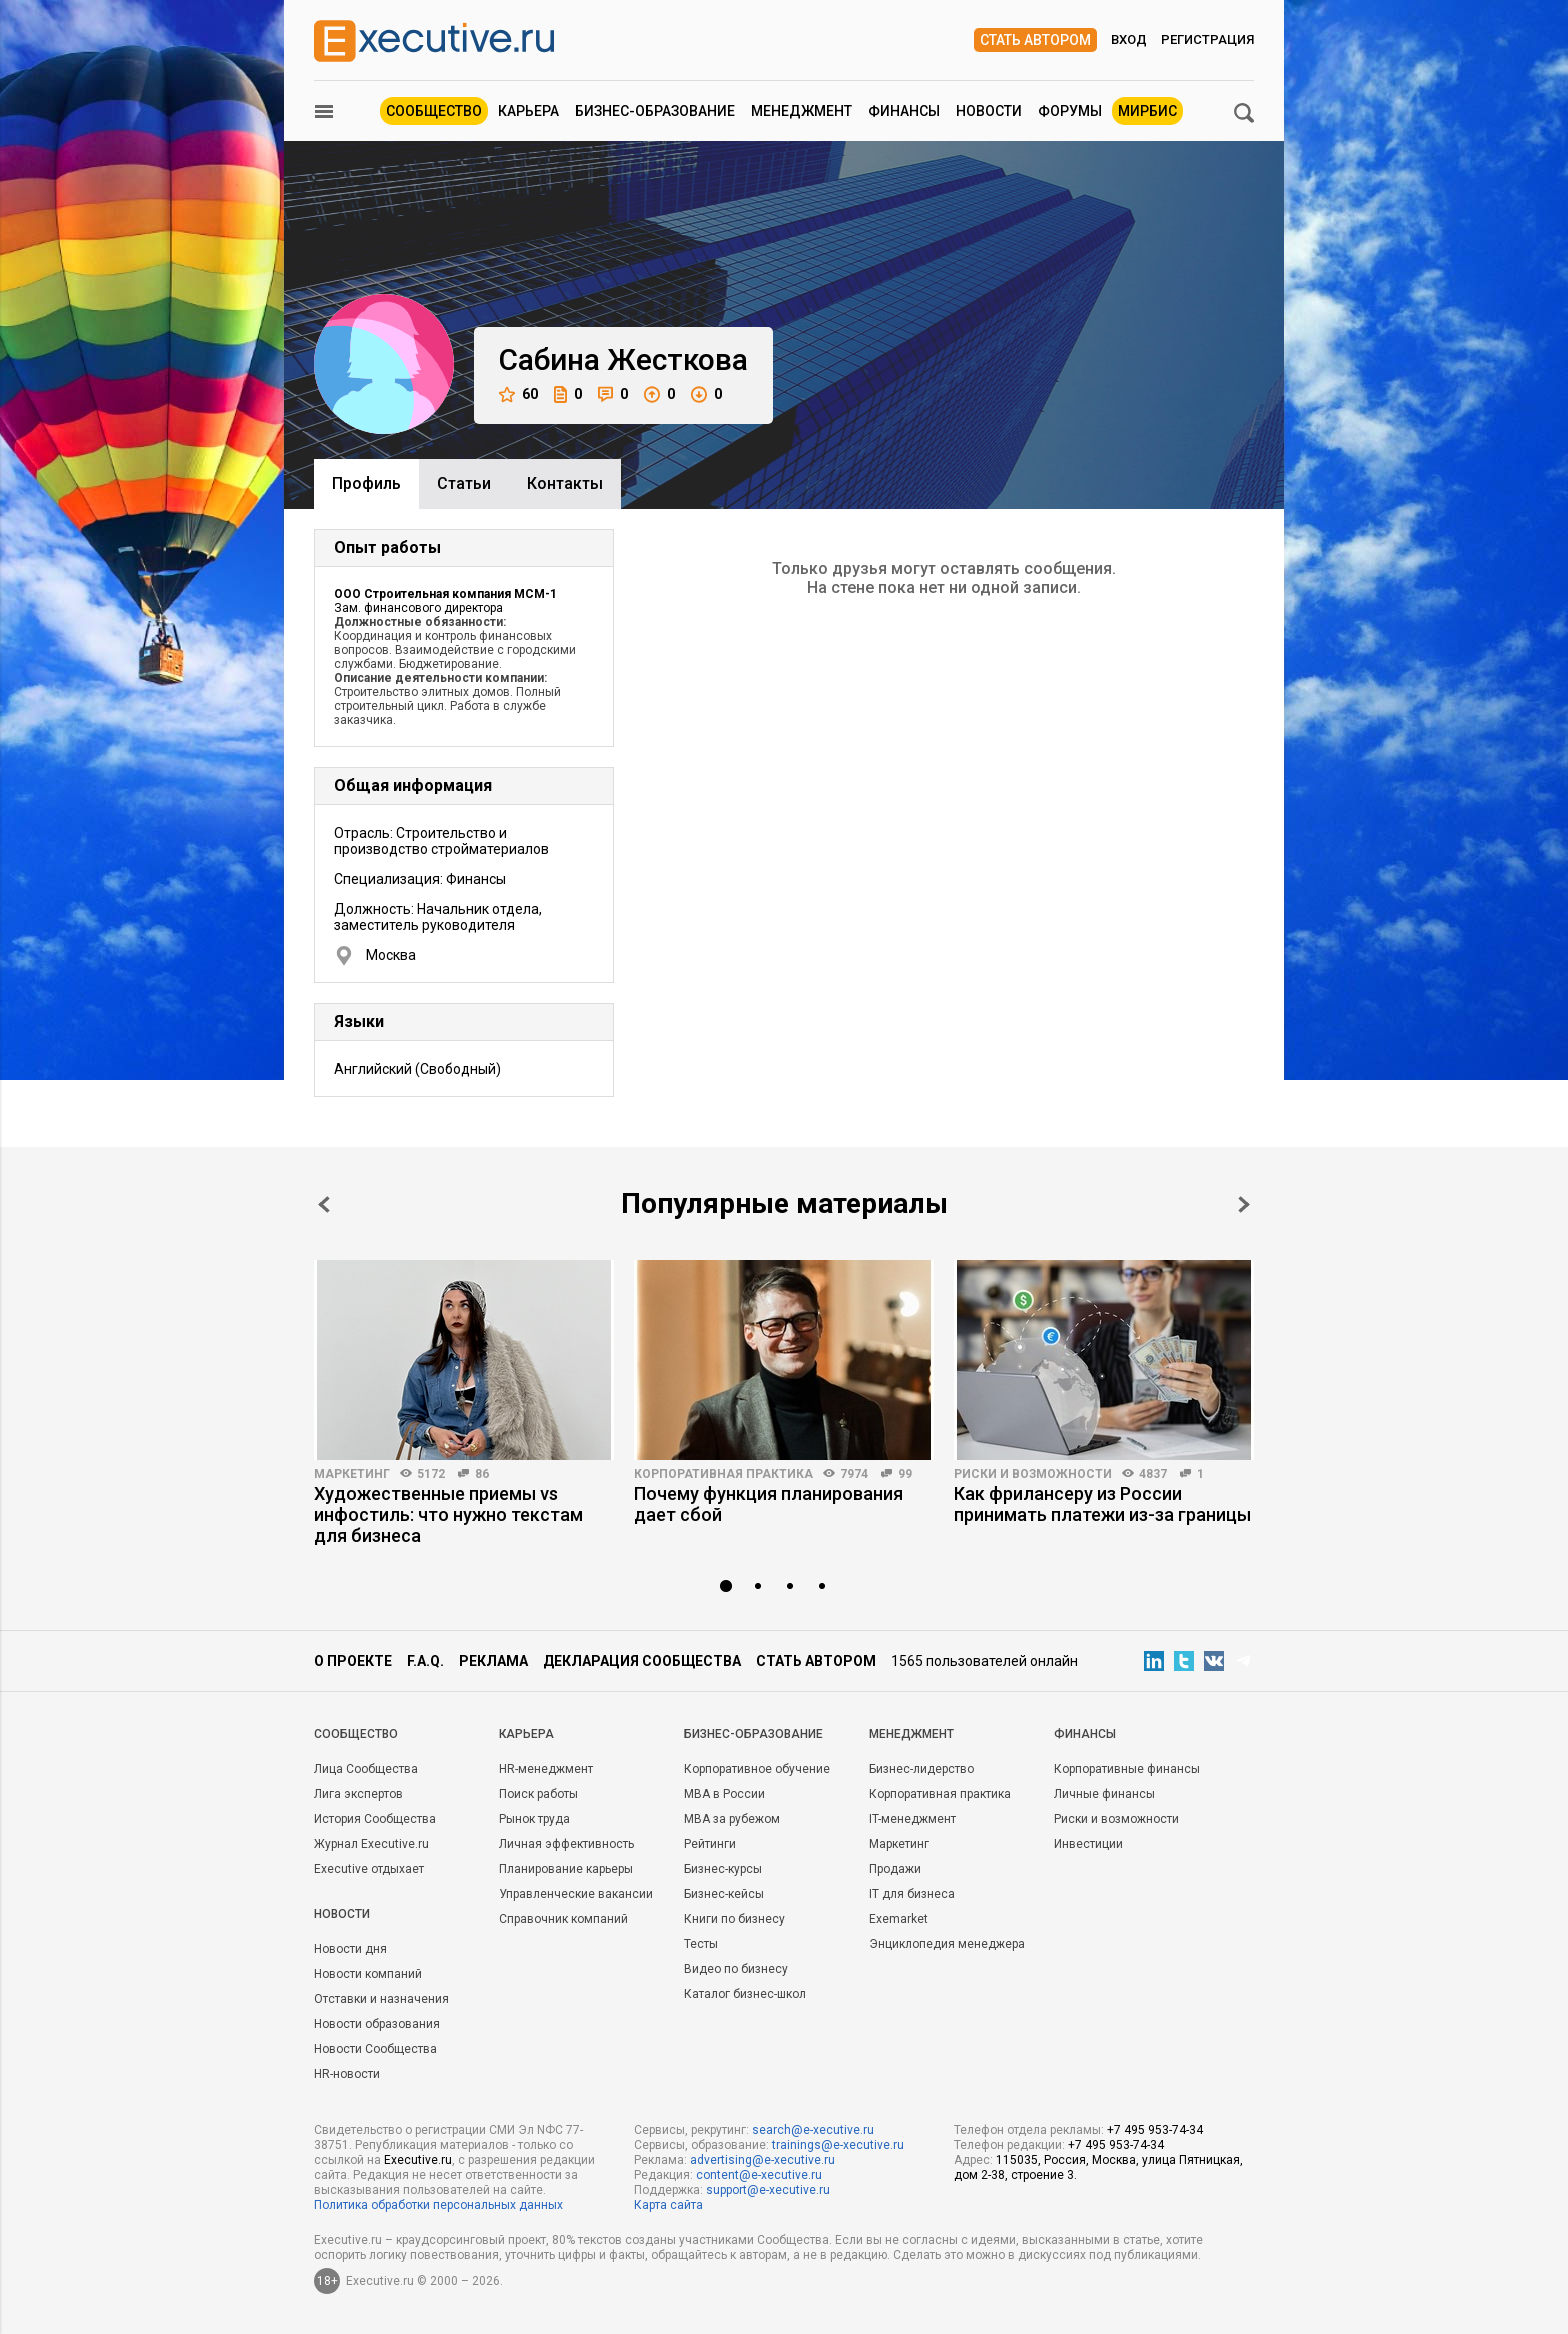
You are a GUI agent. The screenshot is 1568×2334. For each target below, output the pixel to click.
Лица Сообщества (366, 1769)
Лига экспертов (358, 1794)
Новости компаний (368, 1974)
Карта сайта (668, 2205)
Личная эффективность (566, 1844)
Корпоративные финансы (1127, 1769)
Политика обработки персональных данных (438, 2205)
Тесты (701, 1944)
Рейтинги (710, 1844)
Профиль (366, 483)
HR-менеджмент (546, 1769)
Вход (1129, 39)
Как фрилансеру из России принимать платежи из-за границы (1102, 1504)
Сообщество (434, 111)
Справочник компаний (563, 1919)
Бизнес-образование (655, 111)
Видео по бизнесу (736, 1969)
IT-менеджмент (912, 1819)
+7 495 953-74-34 (1155, 2130)
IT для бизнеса (912, 1894)
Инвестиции (1088, 1844)
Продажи (895, 1869)
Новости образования (377, 2024)
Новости (989, 111)
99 (905, 1474)
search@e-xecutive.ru (813, 2130)
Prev (324, 1204)
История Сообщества (375, 1819)
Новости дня (350, 1949)
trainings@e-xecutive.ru (838, 2145)
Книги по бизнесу (734, 1919)
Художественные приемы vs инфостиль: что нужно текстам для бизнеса (448, 1514)
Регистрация (1207, 39)
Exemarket (898, 1919)
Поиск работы (538, 1794)
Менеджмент (801, 111)
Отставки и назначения (381, 1999)
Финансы (904, 111)
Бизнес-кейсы (724, 1894)
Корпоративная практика (723, 1474)
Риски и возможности (1033, 1474)
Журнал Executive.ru (371, 1844)
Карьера (528, 111)
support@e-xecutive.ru (768, 2190)
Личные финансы (1104, 1794)
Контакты (565, 483)
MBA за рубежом (732, 1819)
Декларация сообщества (642, 1661)
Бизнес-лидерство (921, 1769)
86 (482, 1474)
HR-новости (347, 2074)
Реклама (493, 1661)
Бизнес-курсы (723, 1869)
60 (518, 394)
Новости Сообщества (375, 2049)
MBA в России (724, 1794)
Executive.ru (418, 2160)
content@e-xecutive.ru (759, 2175)
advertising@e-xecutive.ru (762, 2160)
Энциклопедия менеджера (947, 1944)
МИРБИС (1147, 111)
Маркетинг (352, 1474)
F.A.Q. (425, 1661)
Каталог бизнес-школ (745, 1994)
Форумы (1070, 111)
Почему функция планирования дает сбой (768, 1504)
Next (1244, 1204)
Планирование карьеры (566, 1869)
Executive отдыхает (369, 1869)
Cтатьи (464, 483)
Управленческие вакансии (576, 1894)
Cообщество (356, 1734)
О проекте (353, 1661)
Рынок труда (534, 1819)
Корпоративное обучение (757, 1769)
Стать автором (1035, 40)
